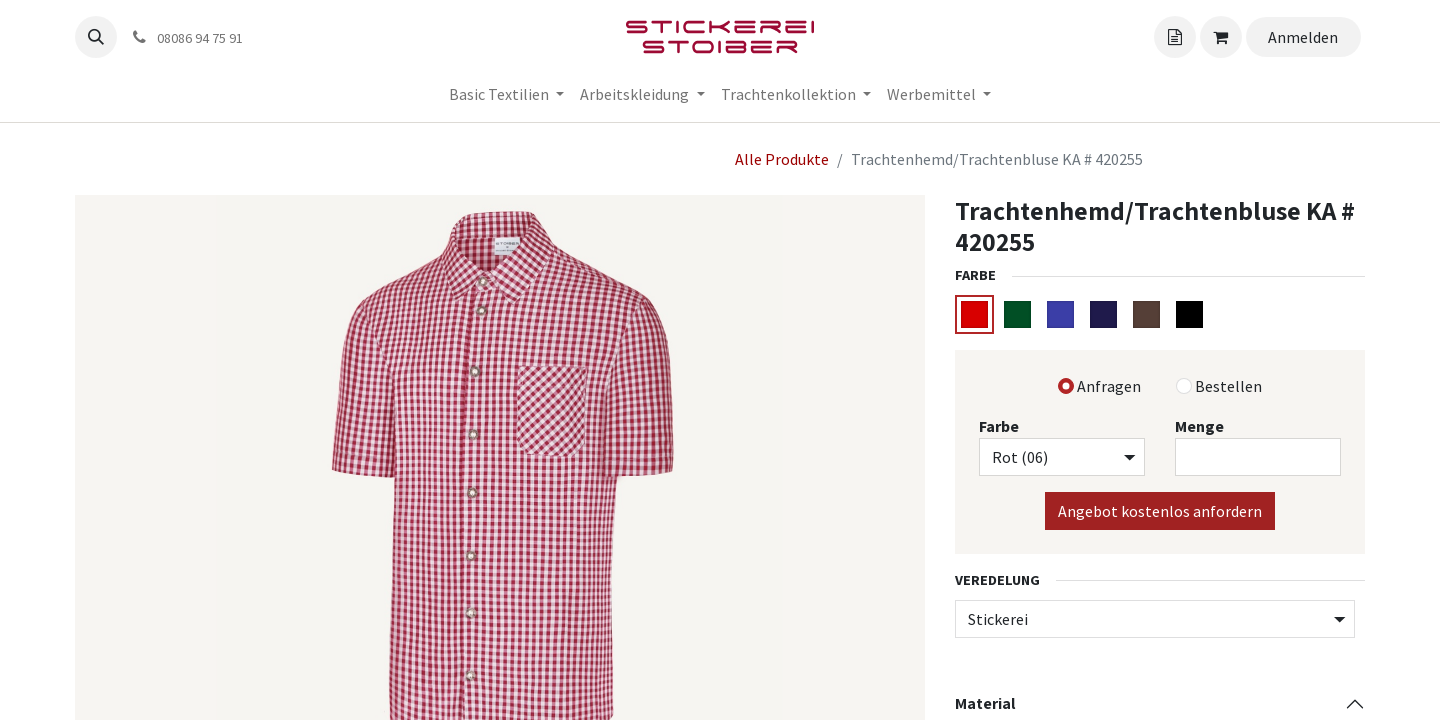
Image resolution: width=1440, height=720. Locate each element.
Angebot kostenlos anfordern (1160, 511)
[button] (96, 37)
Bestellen (1228, 386)
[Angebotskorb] (1175, 37)
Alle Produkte (782, 159)
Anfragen (1109, 386)
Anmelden (1303, 37)
